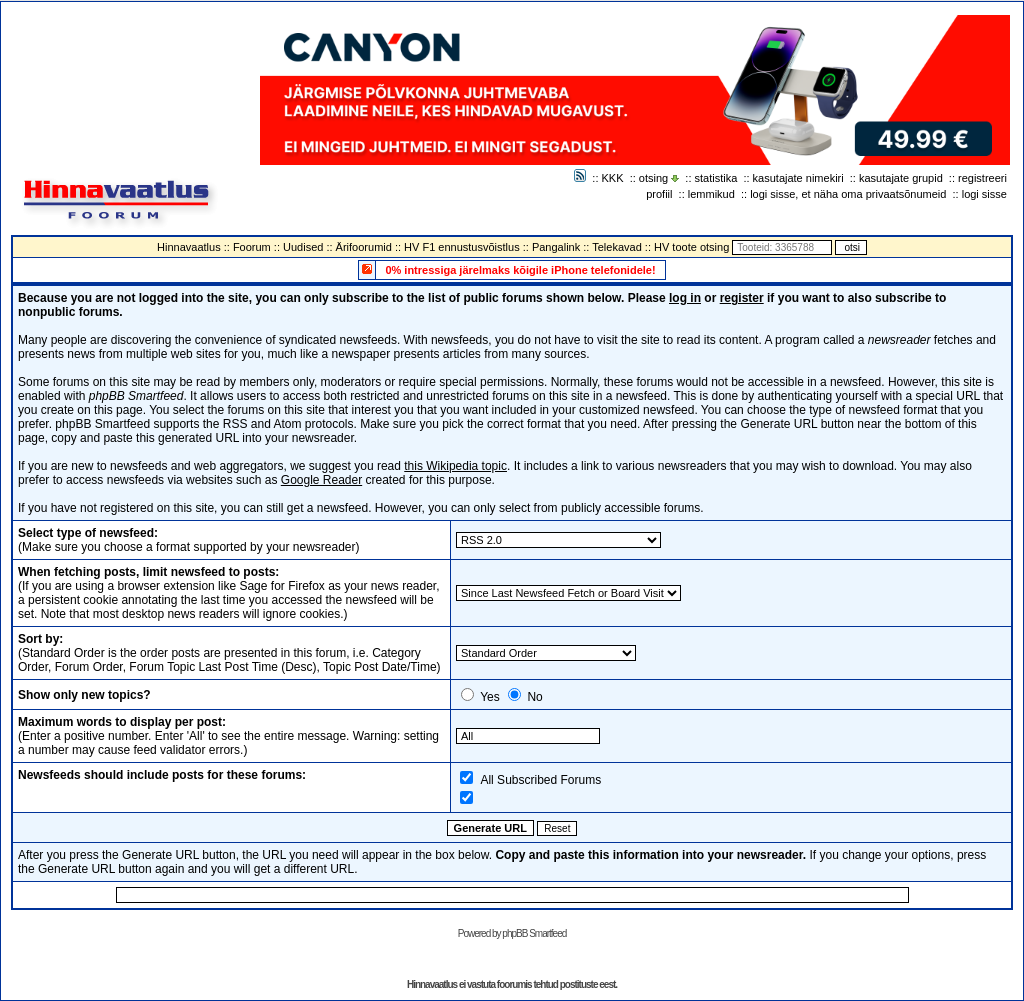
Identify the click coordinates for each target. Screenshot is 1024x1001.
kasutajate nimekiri (798, 178)
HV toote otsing (691, 247)
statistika (716, 178)
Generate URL (490, 828)
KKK (613, 178)
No (534, 697)
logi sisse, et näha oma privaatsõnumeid (848, 194)
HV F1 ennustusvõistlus (462, 247)
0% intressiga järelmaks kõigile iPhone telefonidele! (520, 270)
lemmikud (711, 194)
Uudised (303, 247)
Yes (490, 697)
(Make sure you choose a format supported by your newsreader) (189, 540)
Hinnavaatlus (189, 247)
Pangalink (556, 247)
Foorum (252, 247)
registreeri (982, 178)
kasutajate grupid (901, 178)
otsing (653, 178)
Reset (557, 828)
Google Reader (321, 480)
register (742, 298)
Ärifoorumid (364, 247)
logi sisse (984, 194)
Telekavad (617, 247)
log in (685, 298)
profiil (659, 194)
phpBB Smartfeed (534, 933)
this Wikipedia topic (455, 466)
